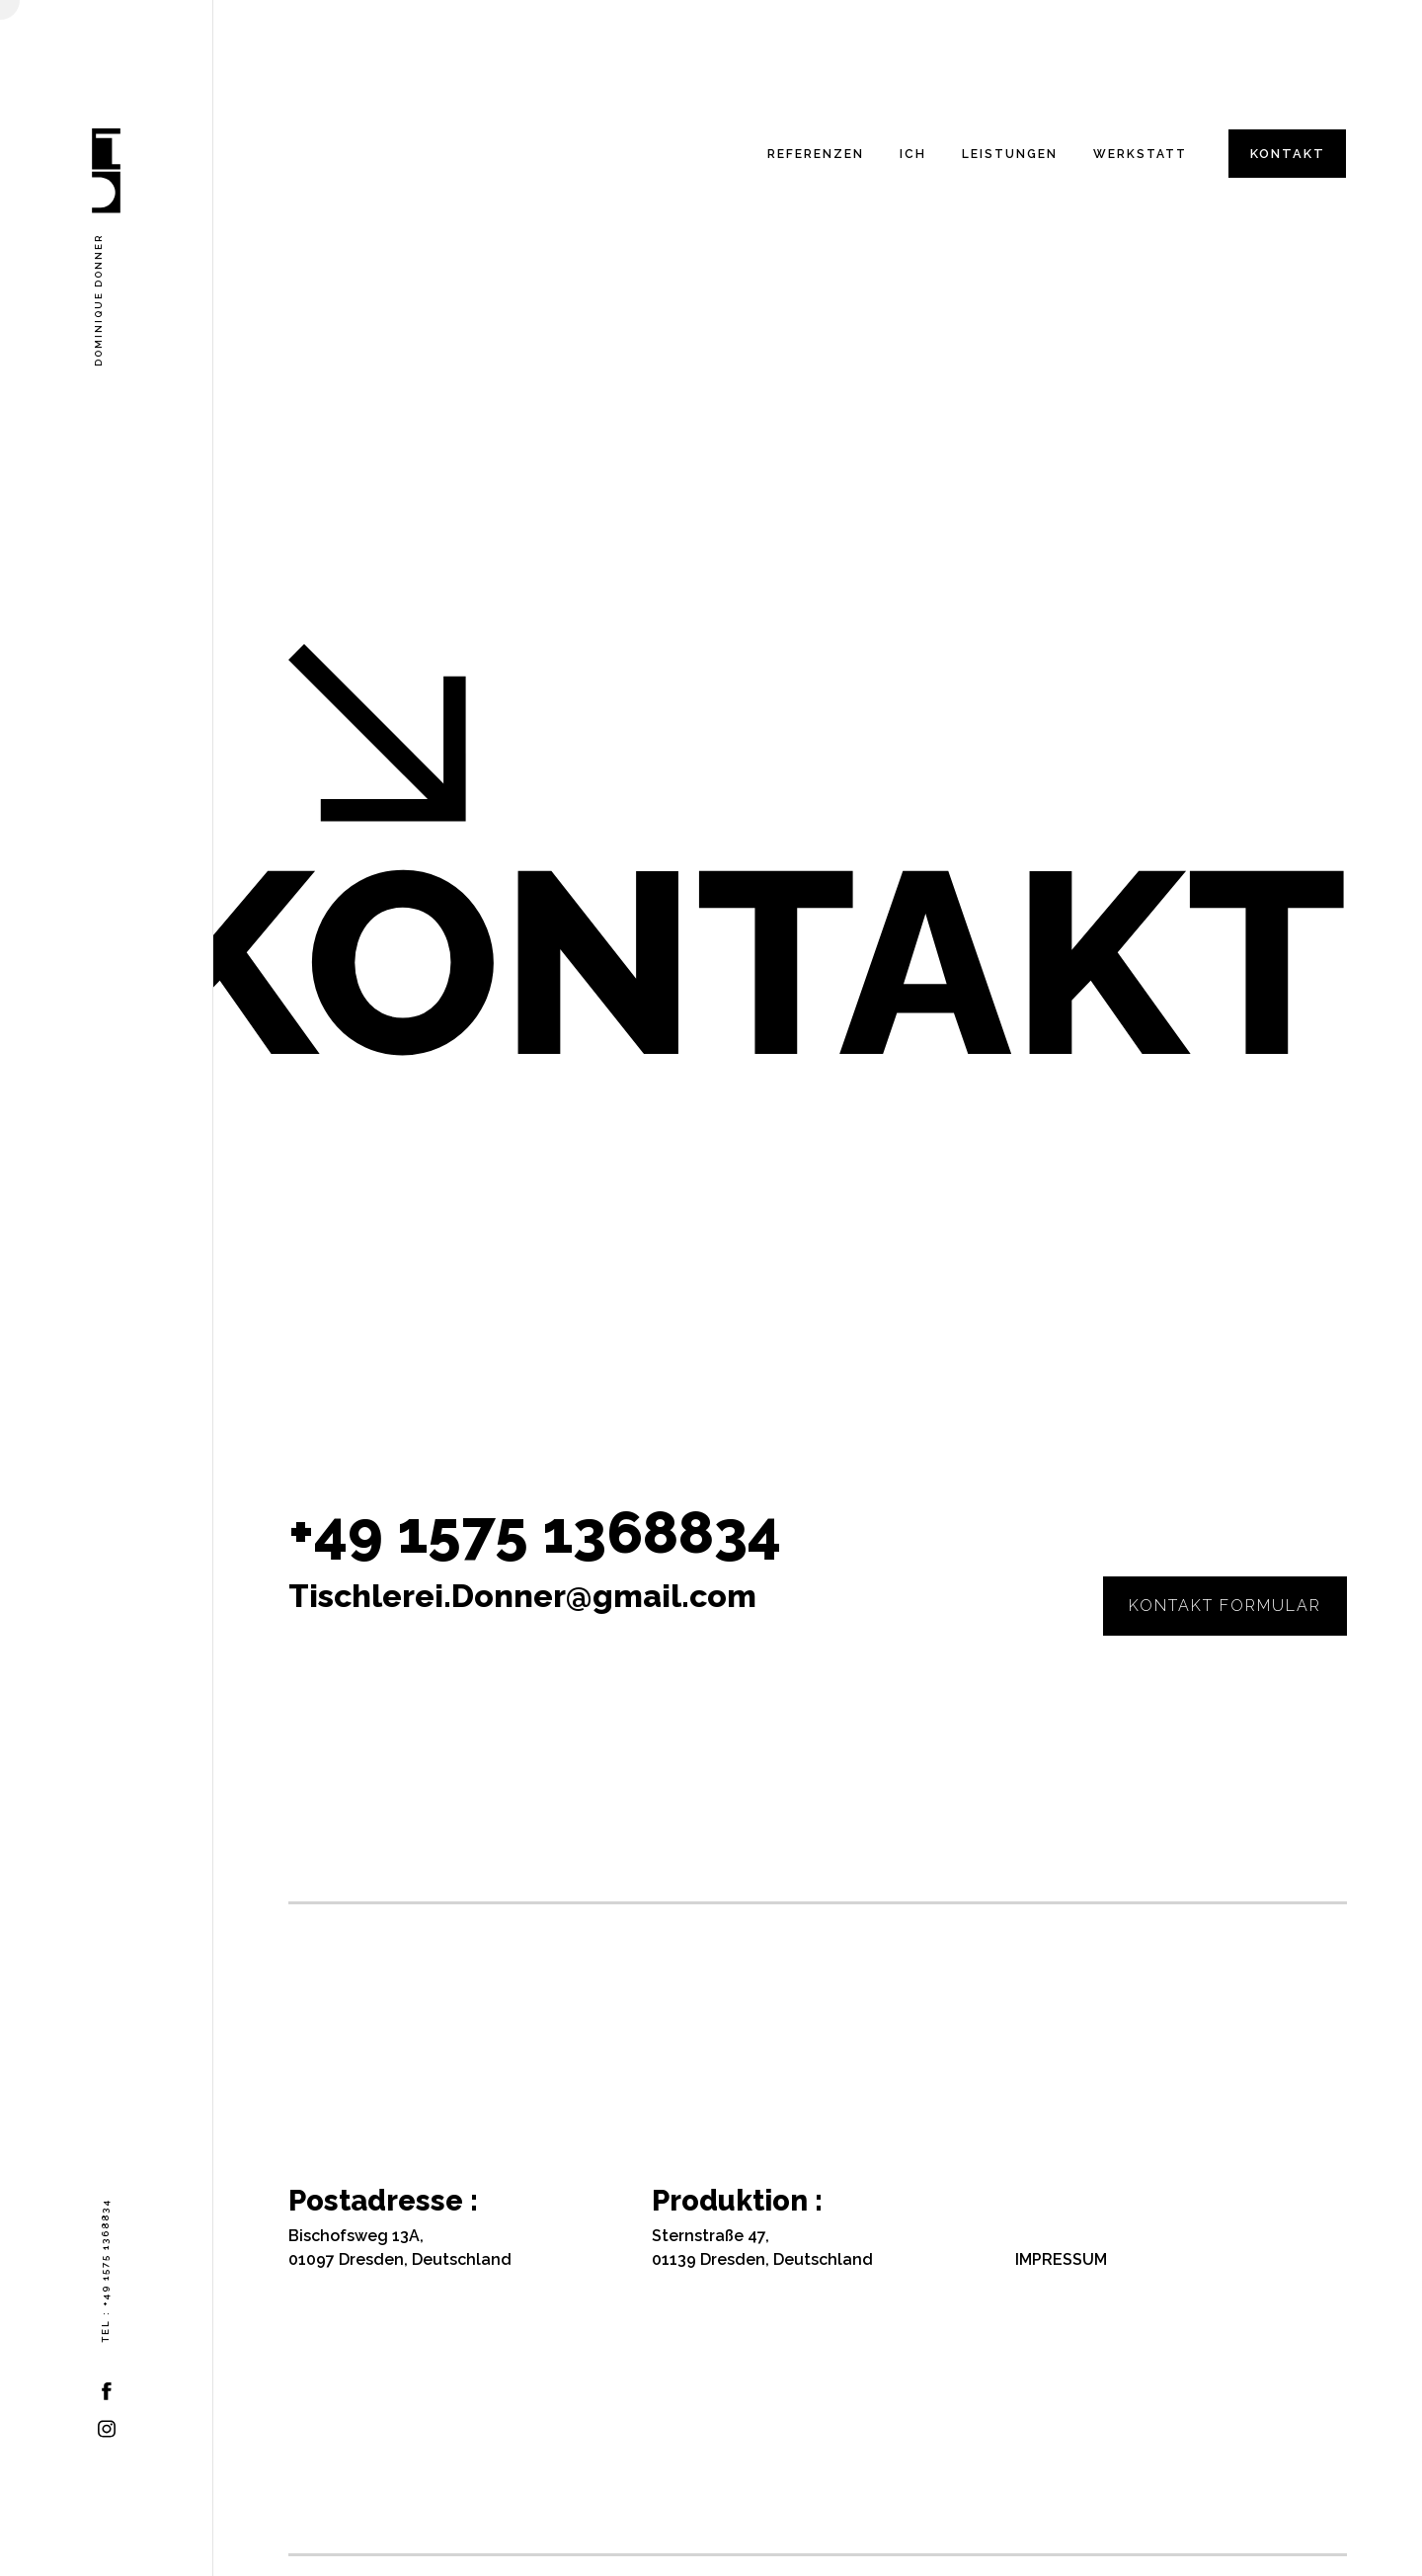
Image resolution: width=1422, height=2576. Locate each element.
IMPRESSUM (1061, 2259)
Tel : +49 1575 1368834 (105, 2271)
